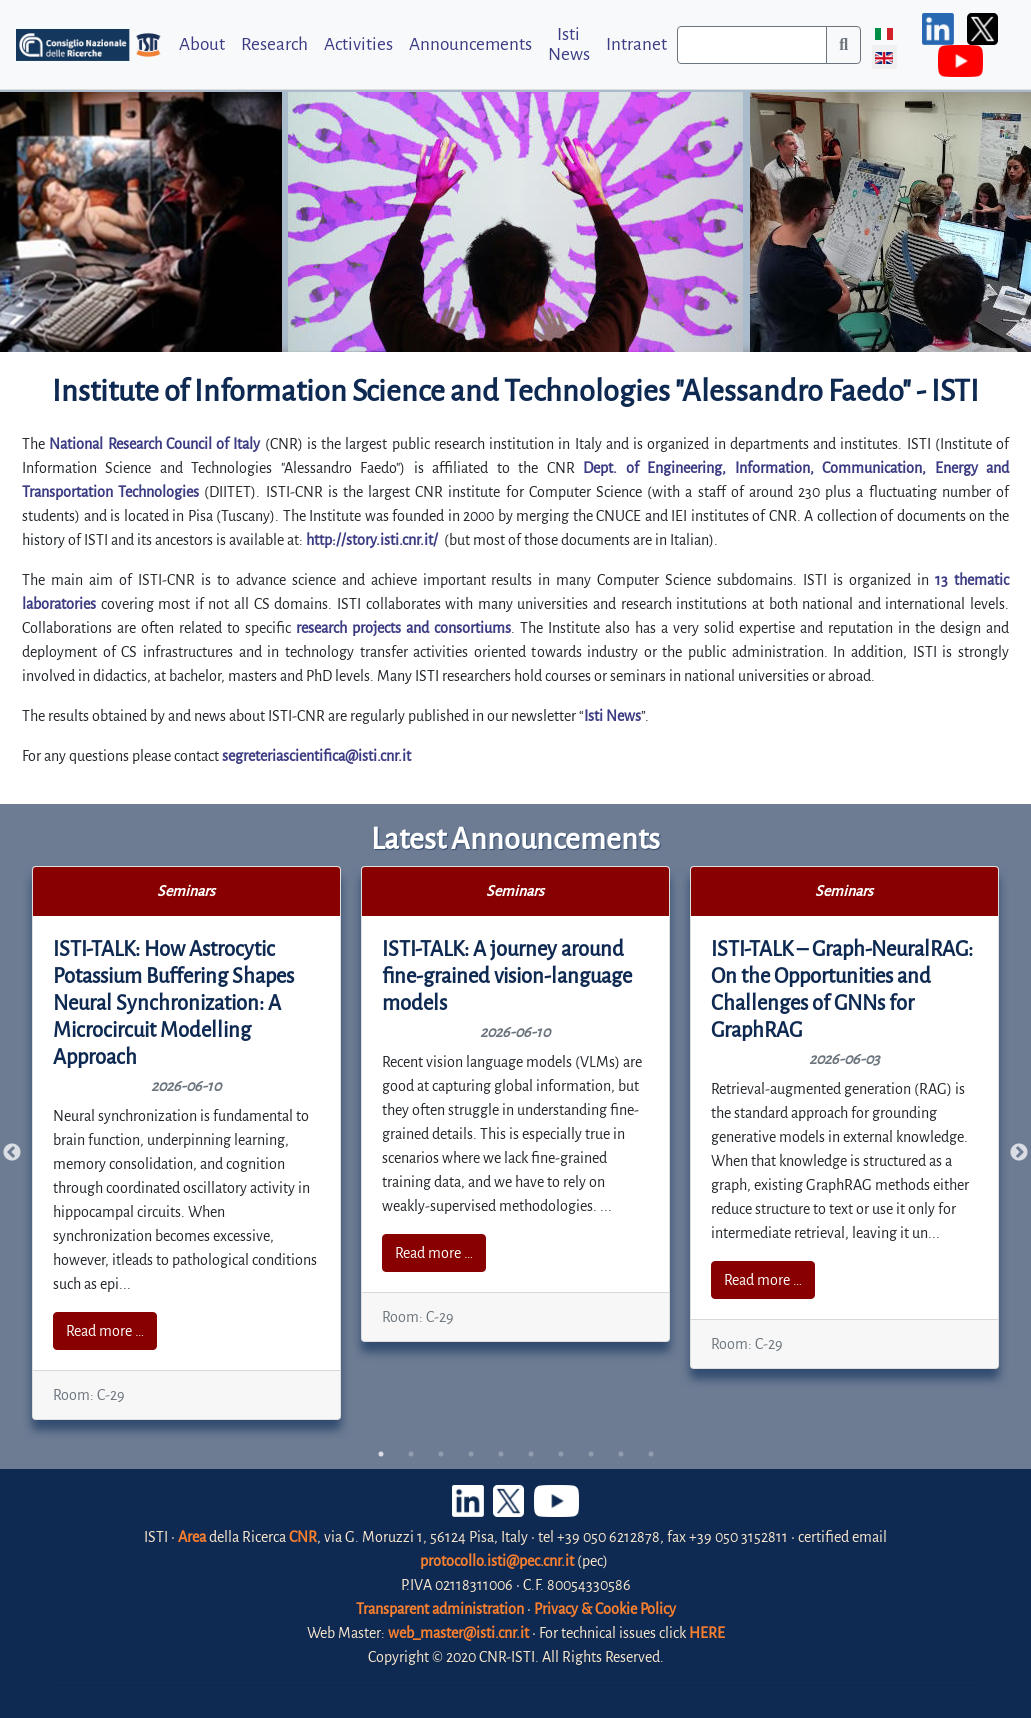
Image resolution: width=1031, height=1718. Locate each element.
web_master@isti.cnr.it (458, 1633)
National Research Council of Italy (154, 444)
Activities (358, 44)
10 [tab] (651, 1454)
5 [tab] (501, 1454)
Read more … (105, 1331)
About (202, 44)
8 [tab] (591, 1454)
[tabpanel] (187, 1143)
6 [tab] (531, 1454)
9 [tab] (621, 1454)
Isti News (569, 44)
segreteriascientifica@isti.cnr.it (316, 756)
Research (274, 44)
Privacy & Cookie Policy (605, 1609)
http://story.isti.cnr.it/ (372, 540)
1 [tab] (381, 1454)
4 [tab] (471, 1454)
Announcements (470, 44)
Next (1019, 1153)
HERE (707, 1633)
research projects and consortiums (403, 628)
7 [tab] (561, 1454)
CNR (303, 1537)
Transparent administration (440, 1609)
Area (192, 1537)
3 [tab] (441, 1454)
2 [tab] (411, 1454)
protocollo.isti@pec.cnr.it (497, 1561)
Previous (12, 1153)
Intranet (636, 44)
